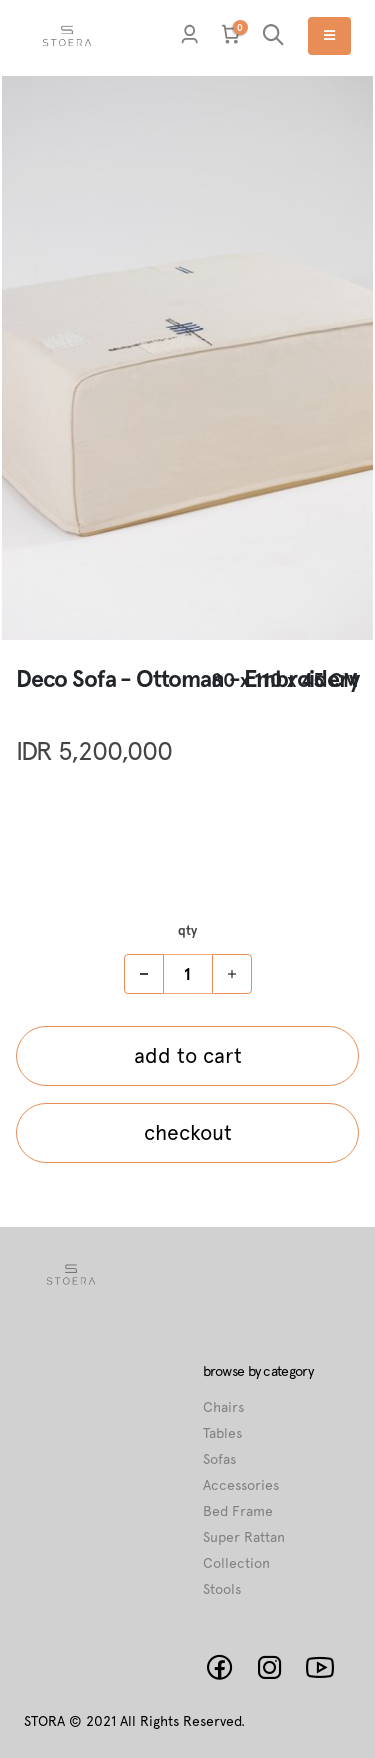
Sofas (219, 1459)
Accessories (241, 1485)
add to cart (188, 1055)
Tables (222, 1433)
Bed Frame (238, 1511)
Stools (222, 1589)
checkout (188, 1132)
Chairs (223, 1407)
